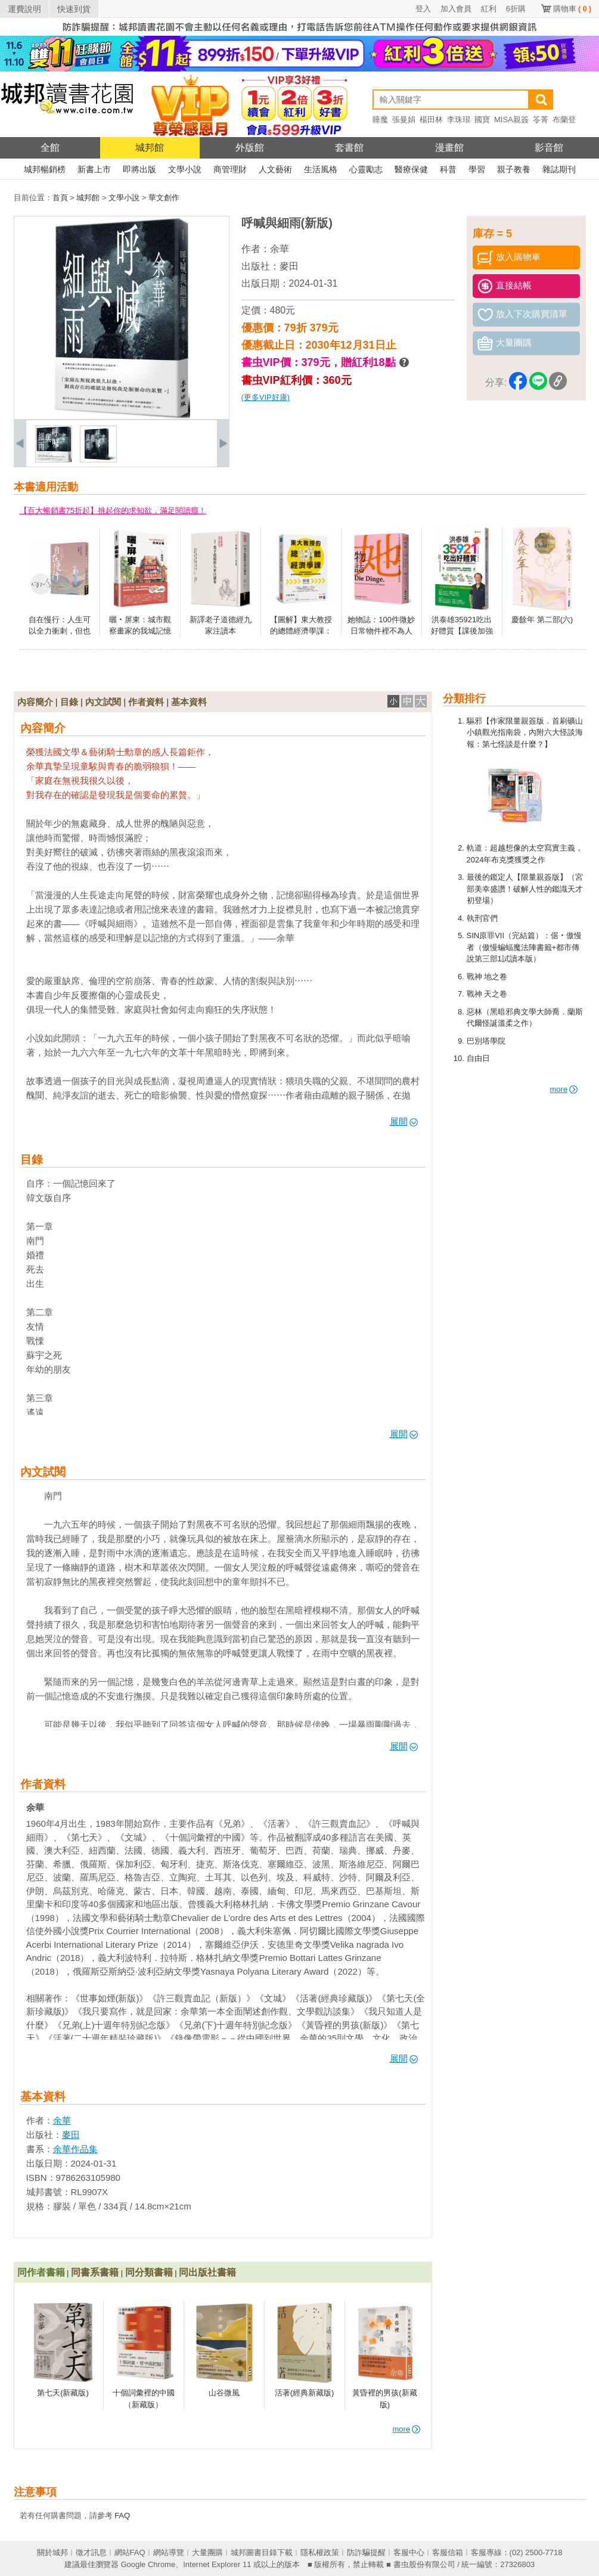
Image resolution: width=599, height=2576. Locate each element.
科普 (448, 169)
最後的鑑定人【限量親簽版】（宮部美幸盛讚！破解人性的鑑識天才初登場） (525, 889)
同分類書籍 (149, 2272)
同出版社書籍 (207, 2272)
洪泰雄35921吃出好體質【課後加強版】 (462, 631)
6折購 (516, 8)
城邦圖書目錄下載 (262, 2552)
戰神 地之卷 (487, 976)
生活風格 (320, 169)
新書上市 (94, 169)
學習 (476, 169)
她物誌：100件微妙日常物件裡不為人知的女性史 (381, 631)
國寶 (482, 119)
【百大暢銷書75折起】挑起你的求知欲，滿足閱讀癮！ (113, 510)
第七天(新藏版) (63, 2392)
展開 (404, 1121)
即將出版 (139, 169)
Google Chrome (147, 2564)
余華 (279, 249)
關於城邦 (52, 2552)
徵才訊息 (91, 2552)
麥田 (289, 266)
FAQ (122, 2515)
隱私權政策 (319, 2552)
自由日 (478, 1058)
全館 (50, 147)
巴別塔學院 (486, 1040)
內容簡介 (35, 702)
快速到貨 (74, 9)
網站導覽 (168, 2552)
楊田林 (431, 119)
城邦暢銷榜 (45, 169)
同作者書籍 (41, 2272)
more (564, 1089)
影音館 (549, 147)
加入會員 (455, 8)
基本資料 (189, 702)
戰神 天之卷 (487, 993)
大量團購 (207, 2552)
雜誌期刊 (559, 169)
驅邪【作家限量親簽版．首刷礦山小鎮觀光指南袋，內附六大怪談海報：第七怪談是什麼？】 (525, 732)
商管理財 (230, 169)
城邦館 (149, 147)
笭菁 (540, 119)
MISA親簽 (511, 119)
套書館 (349, 147)
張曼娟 (403, 119)
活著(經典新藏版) (304, 2392)
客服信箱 (447, 2552)
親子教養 (513, 169)
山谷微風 (224, 2392)
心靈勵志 (366, 169)
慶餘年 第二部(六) (542, 619)
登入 (423, 8)
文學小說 (184, 169)
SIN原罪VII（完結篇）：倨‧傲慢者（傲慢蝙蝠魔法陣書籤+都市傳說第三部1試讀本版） (524, 947)
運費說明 (24, 9)
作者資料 (146, 702)
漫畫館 (449, 147)
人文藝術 (275, 169)
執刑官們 (482, 918)
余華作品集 (75, 2149)
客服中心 (408, 2552)
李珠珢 (458, 119)
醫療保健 (411, 169)
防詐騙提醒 (366, 2552)
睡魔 (380, 119)
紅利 (488, 8)
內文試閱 (103, 702)
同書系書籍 (95, 2272)
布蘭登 (564, 119)
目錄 (69, 702)
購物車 (572, 8)
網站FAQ (129, 2552)
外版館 (249, 147)
